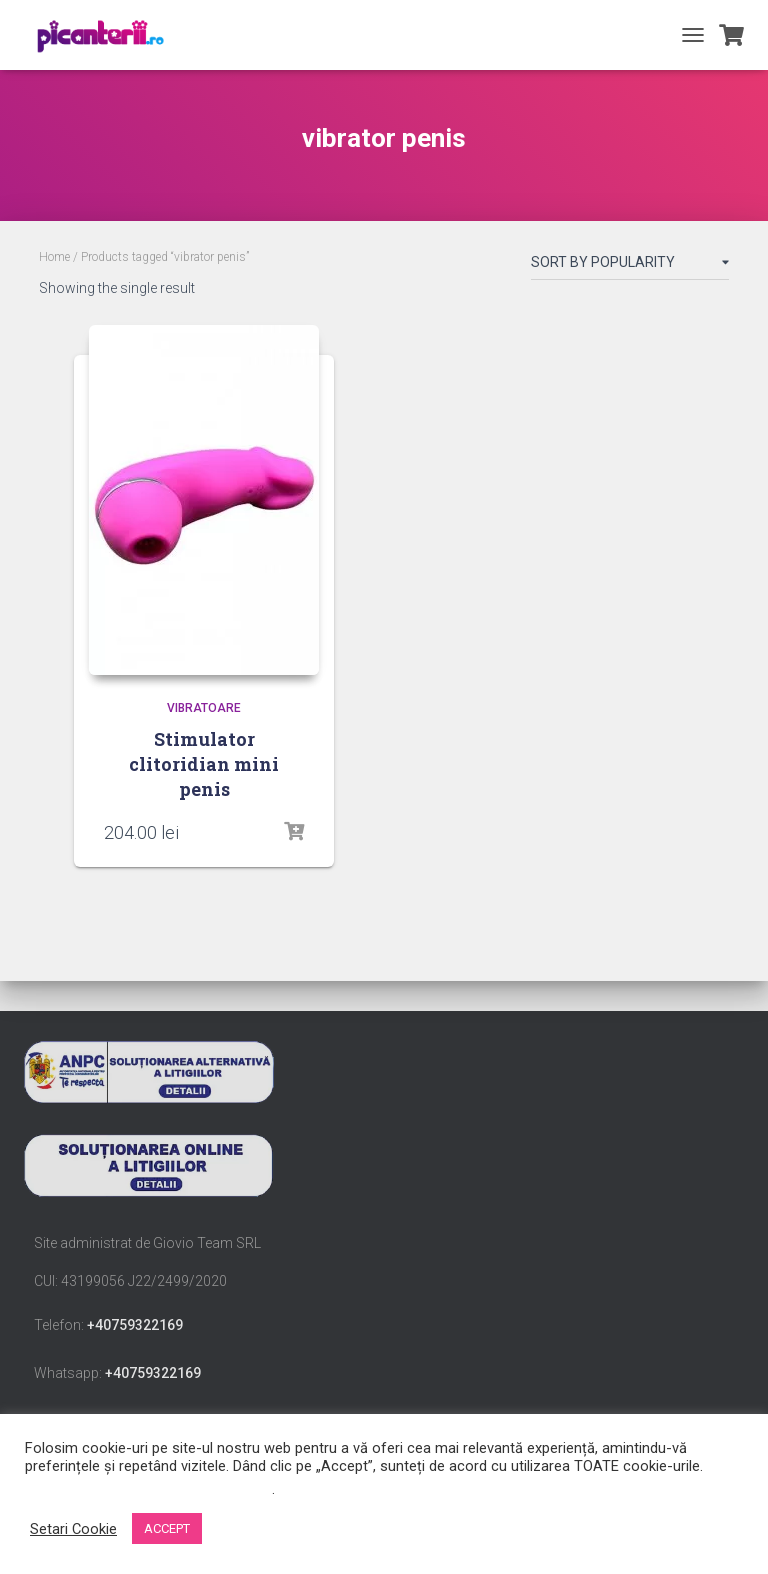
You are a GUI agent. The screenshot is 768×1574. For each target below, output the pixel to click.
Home (54, 257)
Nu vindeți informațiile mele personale (148, 1489)
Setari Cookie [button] (73, 1529)
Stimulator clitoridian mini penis (204, 764)
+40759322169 (135, 1325)
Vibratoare (204, 708)
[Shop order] (630, 266)
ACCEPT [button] (167, 1528)
